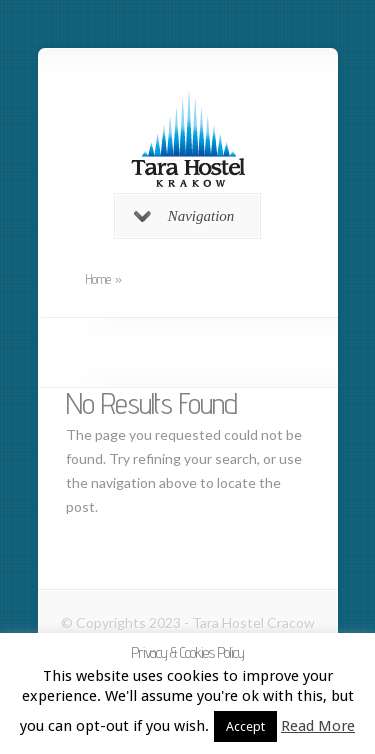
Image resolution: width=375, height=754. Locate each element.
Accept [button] (245, 726)
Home (98, 279)
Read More (318, 726)
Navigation (184, 216)
